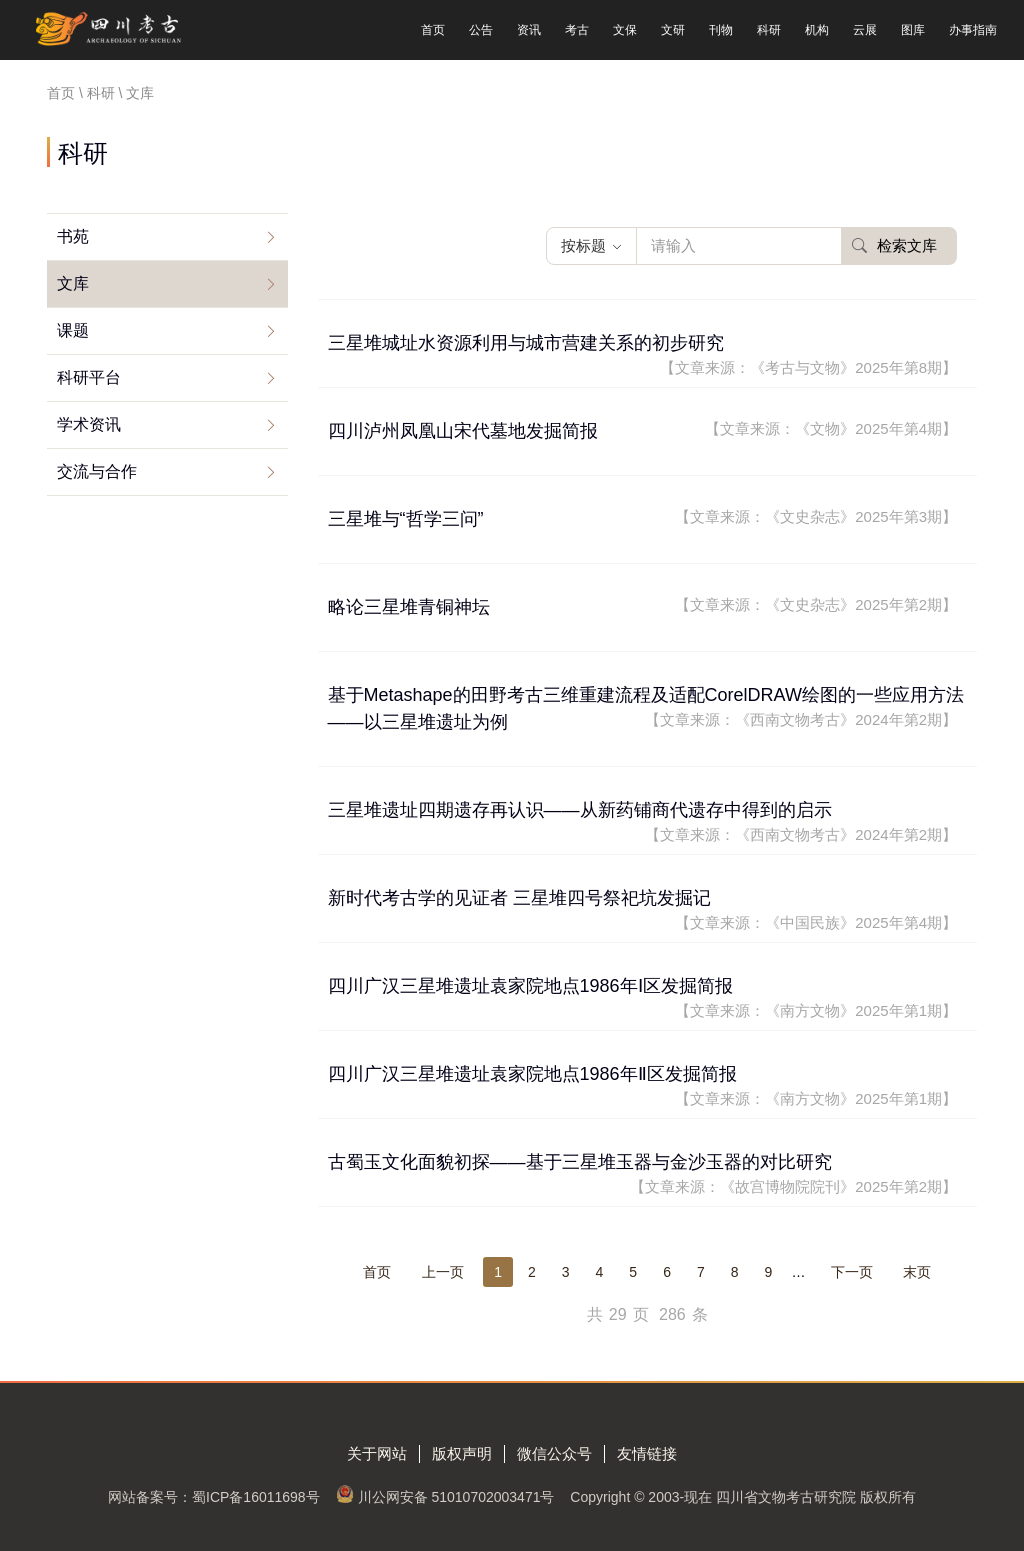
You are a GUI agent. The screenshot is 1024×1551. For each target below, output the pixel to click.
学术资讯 (89, 424)
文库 (73, 283)
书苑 (73, 236)
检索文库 (894, 245)
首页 (433, 30)
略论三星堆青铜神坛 (642, 605)
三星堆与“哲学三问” (642, 517)
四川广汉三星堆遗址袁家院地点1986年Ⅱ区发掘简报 (642, 1087)
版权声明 (462, 1453)
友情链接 (647, 1453)
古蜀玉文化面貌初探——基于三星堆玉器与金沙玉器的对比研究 (642, 1175)
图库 (913, 30)
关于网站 (377, 1453)
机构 (817, 30)
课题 (73, 330)
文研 (673, 30)
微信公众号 (554, 1453)
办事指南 (973, 30)
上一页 (443, 1272)
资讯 (529, 30)
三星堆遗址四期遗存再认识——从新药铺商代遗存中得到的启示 (642, 823)
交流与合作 (97, 471)
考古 (577, 30)
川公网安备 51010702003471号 (456, 1497)
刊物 (721, 30)
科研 (769, 30)
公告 (481, 30)
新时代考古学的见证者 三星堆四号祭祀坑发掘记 (642, 911)
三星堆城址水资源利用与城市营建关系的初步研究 (642, 356)
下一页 (852, 1272)
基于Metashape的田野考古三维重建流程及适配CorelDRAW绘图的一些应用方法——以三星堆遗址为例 (646, 708)
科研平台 (89, 377)
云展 (865, 30)
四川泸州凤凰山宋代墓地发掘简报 (642, 429)
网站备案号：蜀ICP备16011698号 (214, 1497)
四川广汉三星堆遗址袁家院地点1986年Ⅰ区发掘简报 (642, 999)
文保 (625, 30)
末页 (917, 1272)
